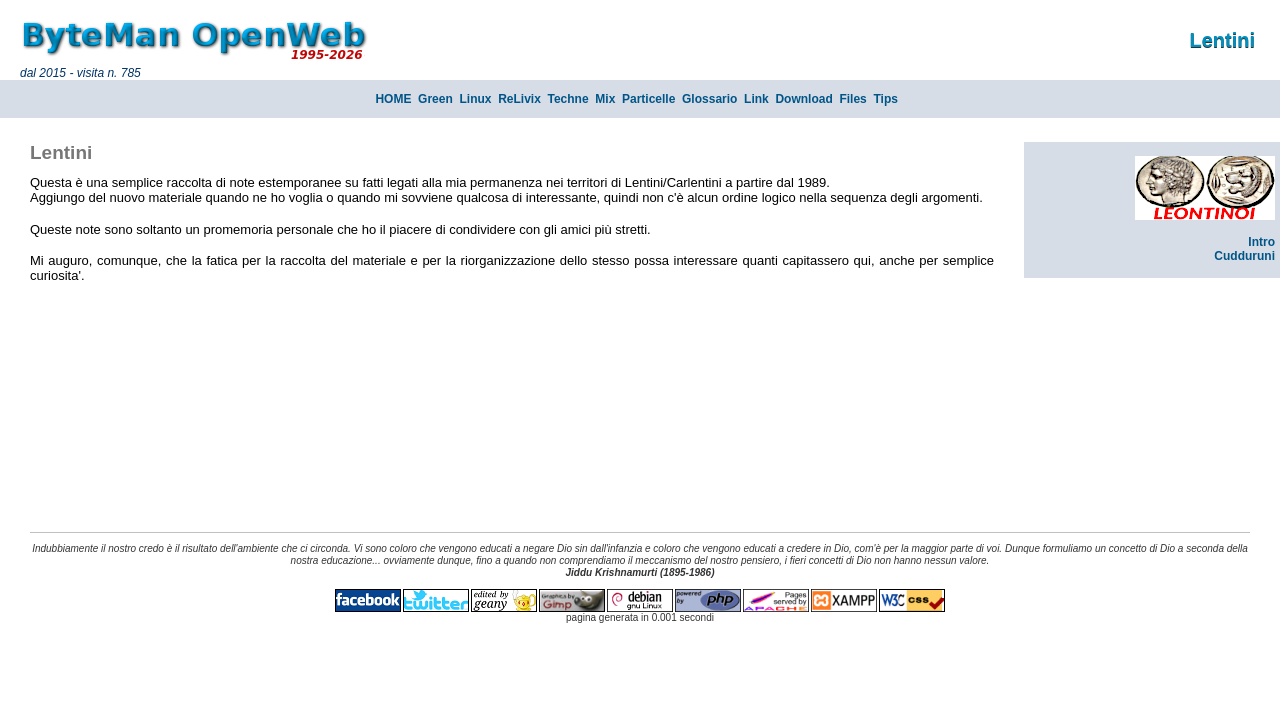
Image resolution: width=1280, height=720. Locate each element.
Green (435, 99)
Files (852, 99)
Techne (568, 99)
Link (756, 99)
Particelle (648, 99)
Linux (475, 99)
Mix (605, 99)
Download (803, 99)
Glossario (709, 99)
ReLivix (519, 99)
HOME (393, 99)
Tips (885, 99)
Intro (1261, 242)
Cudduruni (1244, 256)
